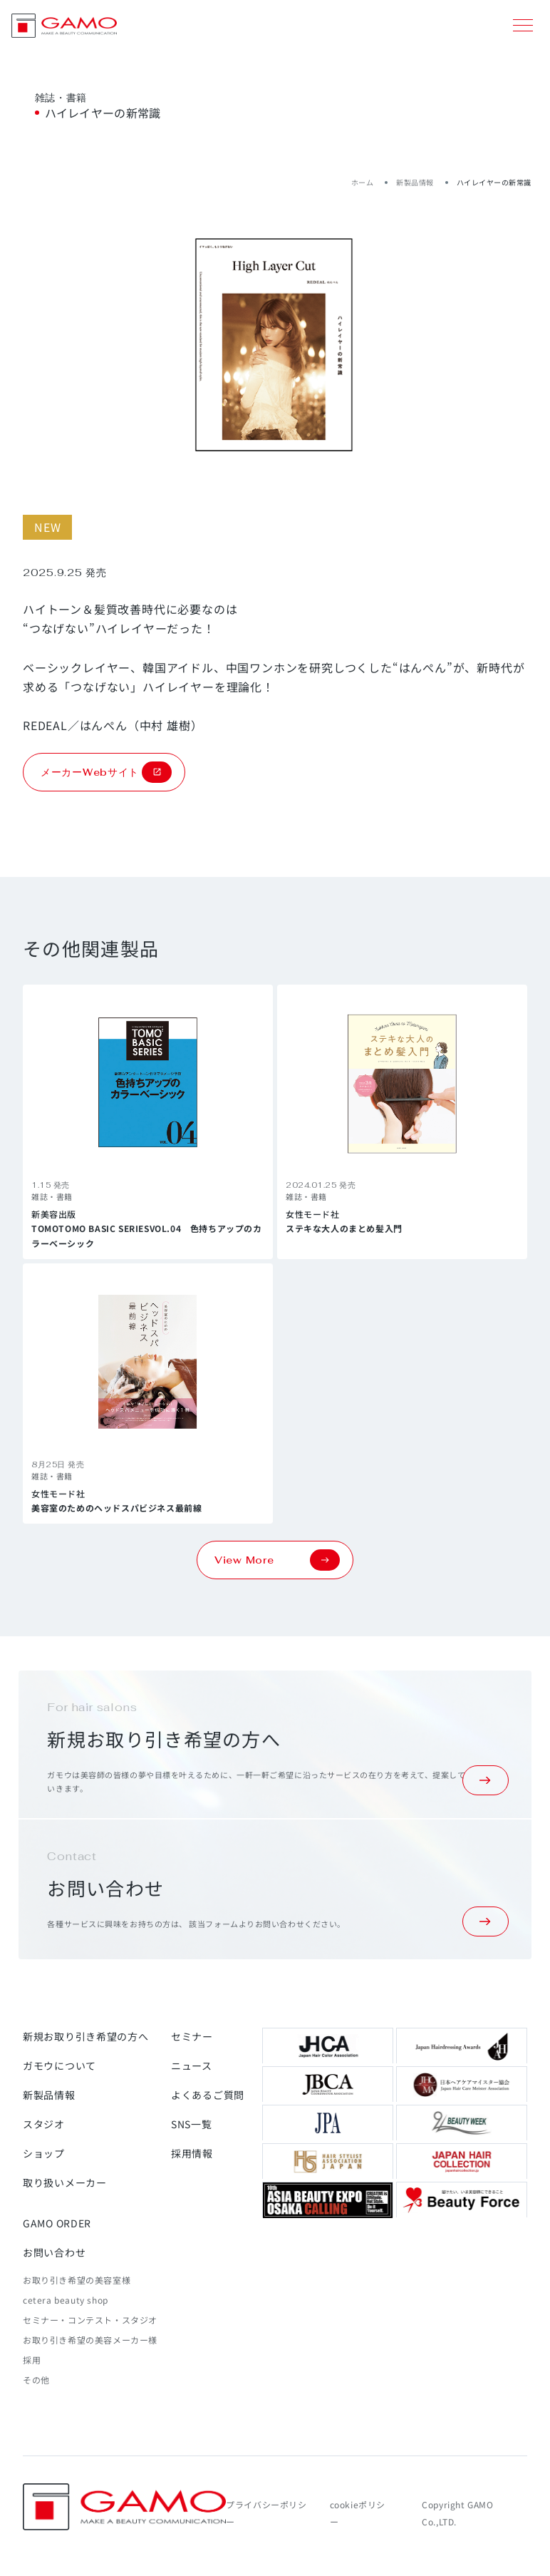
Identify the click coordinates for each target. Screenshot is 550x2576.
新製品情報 (415, 182)
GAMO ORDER (57, 2223)
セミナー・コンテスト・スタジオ (90, 2320)
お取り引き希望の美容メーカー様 (90, 2340)
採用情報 (192, 2153)
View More (277, 1560)
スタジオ (44, 2124)
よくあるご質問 (207, 2095)
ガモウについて (59, 2065)
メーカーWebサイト (106, 772)
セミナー (192, 2036)
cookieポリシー (357, 2513)
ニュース (191, 2065)
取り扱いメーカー (65, 2182)
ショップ (44, 2153)
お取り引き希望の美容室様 (76, 2280)
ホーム (362, 182)
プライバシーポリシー (266, 2513)
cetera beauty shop (65, 2300)
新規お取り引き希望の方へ (85, 2036)
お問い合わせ (54, 2252)
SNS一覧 (191, 2124)
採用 (32, 2360)
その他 (36, 2380)
